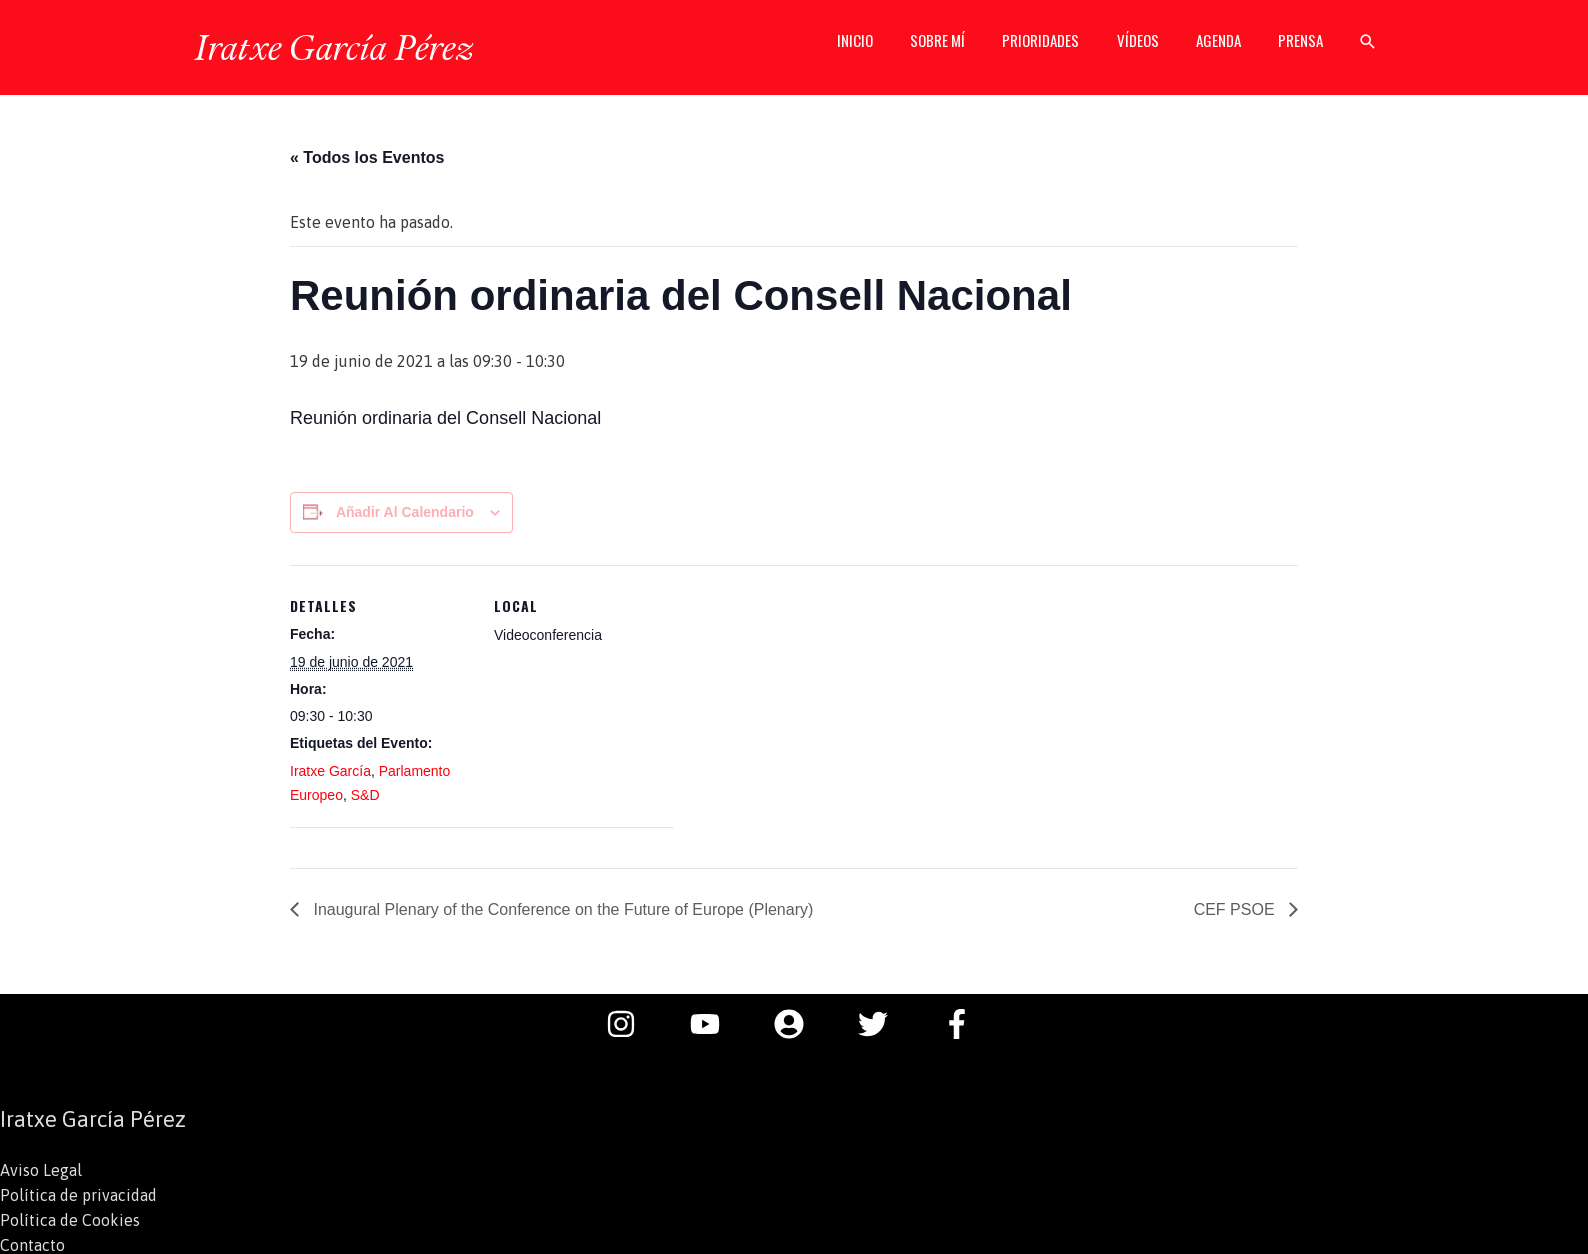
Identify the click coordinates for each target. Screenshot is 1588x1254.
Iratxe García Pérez (333, 47)
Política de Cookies (70, 1218)
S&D (365, 795)
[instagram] (631, 1024)
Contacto (32, 1242)
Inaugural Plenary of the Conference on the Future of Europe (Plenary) (561, 909)
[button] (1367, 48)
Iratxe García (330, 771)
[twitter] (883, 1024)
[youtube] (715, 1024)
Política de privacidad (78, 1194)
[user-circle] (799, 1024)
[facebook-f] (962, 1024)
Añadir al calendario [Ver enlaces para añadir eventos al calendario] (405, 512)
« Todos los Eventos (367, 157)
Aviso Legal (41, 1170)
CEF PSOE (1236, 909)
